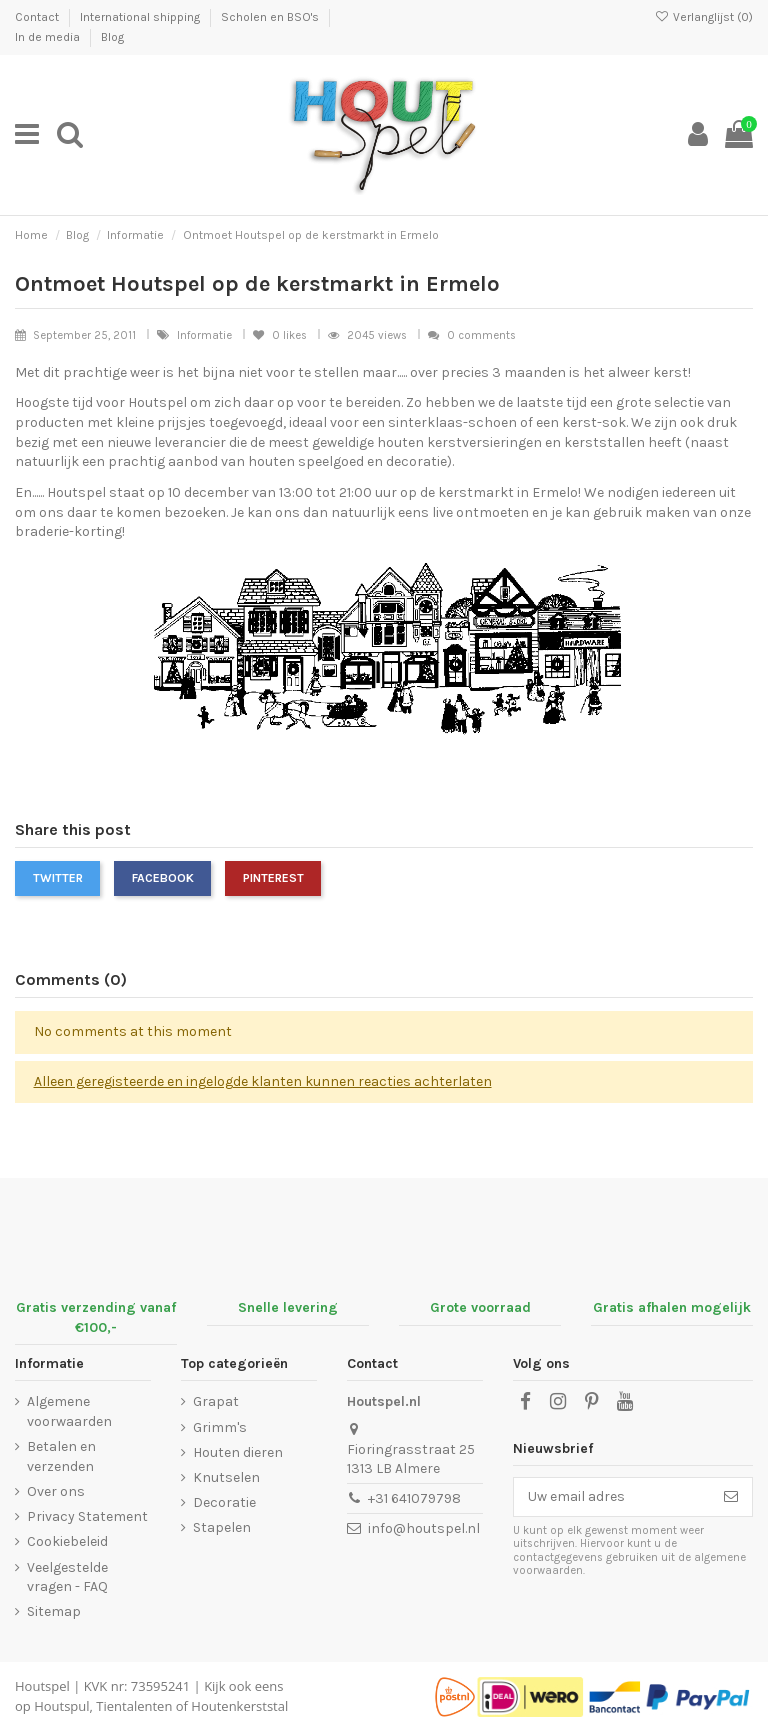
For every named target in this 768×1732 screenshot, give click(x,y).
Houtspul (61, 1706)
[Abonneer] (731, 1497)
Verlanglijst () (704, 17)
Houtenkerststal (239, 1706)
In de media (49, 37)
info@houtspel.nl (424, 1528)
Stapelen (222, 1527)
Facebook (163, 878)
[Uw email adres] (612, 1497)
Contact (38, 17)
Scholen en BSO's (271, 17)
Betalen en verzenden (61, 1456)
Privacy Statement (87, 1516)
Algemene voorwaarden (69, 1411)
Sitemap (54, 1611)
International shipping (141, 17)
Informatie (206, 335)
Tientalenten (134, 1706)
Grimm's (220, 1427)
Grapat (216, 1401)
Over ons (56, 1491)
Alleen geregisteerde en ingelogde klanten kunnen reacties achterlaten (263, 1081)
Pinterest (273, 878)
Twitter (58, 878)
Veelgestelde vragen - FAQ (67, 1577)
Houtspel (42, 1686)
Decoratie (224, 1502)
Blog (112, 37)
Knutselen (226, 1477)
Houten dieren (238, 1452)
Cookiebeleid (67, 1541)
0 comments (481, 335)
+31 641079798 (414, 1498)
